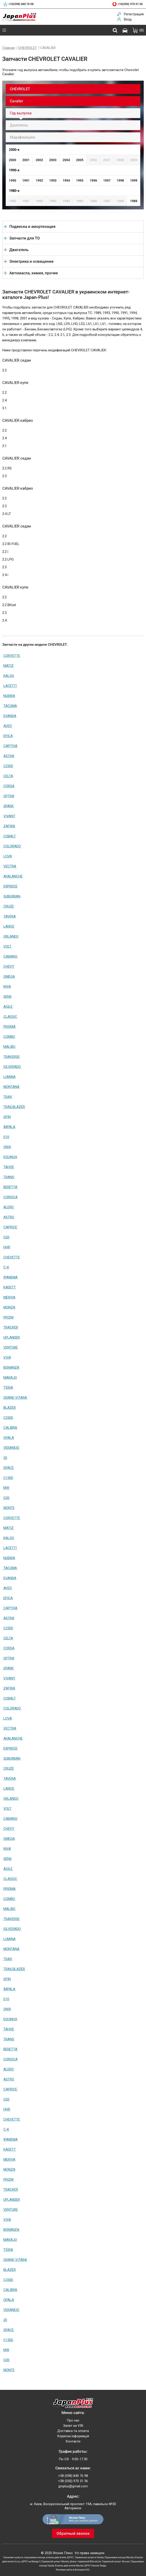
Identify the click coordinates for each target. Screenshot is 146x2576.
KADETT (9, 1287)
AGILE (8, 1007)
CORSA (8, 786)
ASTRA (8, 756)
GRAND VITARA (15, 1398)
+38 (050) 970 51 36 (73, 2481)
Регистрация (134, 14)
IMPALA (9, 1127)
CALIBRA (10, 1428)
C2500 (8, 766)
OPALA (8, 1438)
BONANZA (11, 1367)
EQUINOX (10, 1157)
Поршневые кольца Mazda (119, 2557)
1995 (79, 180)
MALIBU (9, 1047)
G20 (6, 1237)
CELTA (8, 776)
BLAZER (9, 1408)
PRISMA (9, 1027)
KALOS (8, 676)
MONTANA (11, 1087)
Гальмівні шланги (13, 2557)
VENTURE (10, 1347)
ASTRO (8, 1217)
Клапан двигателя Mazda (69, 2565)
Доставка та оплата (73, 2431)
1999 (133, 180)
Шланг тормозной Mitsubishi (85, 2561)
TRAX (7, 1097)
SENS (7, 997)
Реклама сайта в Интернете (71, 2569)
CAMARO (10, 956)
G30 (6, 1498)
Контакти (73, 2441)
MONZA (9, 1307)
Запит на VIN (73, 2426)
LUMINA (9, 1077)
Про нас (73, 2420)
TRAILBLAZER (14, 1107)
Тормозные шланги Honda (89, 2557)
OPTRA (8, 796)
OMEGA (9, 976)
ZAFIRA (9, 826)
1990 (12, 180)
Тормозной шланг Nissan (116, 2561)
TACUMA (10, 706)
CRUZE (8, 906)
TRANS (8, 1177)
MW (6, 1488)
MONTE (9, 1508)
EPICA (8, 736)
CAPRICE (10, 1227)
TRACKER (10, 1327)
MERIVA (9, 1297)
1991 (26, 180)
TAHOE (8, 1167)
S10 (6, 1137)
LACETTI (10, 686)
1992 (39, 180)
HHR (6, 1247)
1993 (52, 180)
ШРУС (70, 2557)
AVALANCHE (13, 876)
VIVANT (9, 816)
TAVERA (9, 916)
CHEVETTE (11, 1257)
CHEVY (8, 966)
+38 (20, 4)
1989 (133, 201)
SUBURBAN (11, 896)
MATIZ (8, 666)
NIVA (7, 987)
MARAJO (10, 1377)
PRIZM (8, 1317)
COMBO (9, 1037)
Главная (8, 48)
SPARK (8, 806)
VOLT (7, 946)
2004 (66, 160)
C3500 (8, 1418)
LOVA (7, 856)
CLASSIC (10, 1017)
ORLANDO (10, 936)
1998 (120, 180)
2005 (79, 160)
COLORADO (12, 846)
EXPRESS (10, 886)
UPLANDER (11, 1337)
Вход (128, 19)
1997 (106, 180)
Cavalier (16, 101)
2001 (26, 160)
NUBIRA (9, 696)
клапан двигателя (56, 2557)
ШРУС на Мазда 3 (31, 2561)
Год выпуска (20, 113)
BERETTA (10, 1187)
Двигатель (19, 125)
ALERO (8, 1207)
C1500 (8, 1478)
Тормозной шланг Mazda (55, 2561)
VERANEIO (11, 1448)
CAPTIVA (10, 746)
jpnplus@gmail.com (73, 2486)
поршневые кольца (34, 2557)
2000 (12, 160)
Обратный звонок (73, 2533)
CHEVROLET (27, 48)
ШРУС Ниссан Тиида (95, 2565)
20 (5, 1458)
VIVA (7, 1357)
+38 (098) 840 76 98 (73, 2476)
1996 (93, 180)
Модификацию (22, 137)
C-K (6, 1267)
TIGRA (8, 1388)
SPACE (8, 1468)
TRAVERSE (11, 1057)
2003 (52, 160)
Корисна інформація (73, 2436)
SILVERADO (12, 1067)
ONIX (7, 1147)
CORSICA (10, 1197)
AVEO (7, 726)
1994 (66, 180)
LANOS (8, 926)
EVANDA (9, 716)
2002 (39, 160)
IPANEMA (10, 1277)
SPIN (7, 1117)
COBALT (9, 836)
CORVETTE (11, 656)
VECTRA (9, 866)
